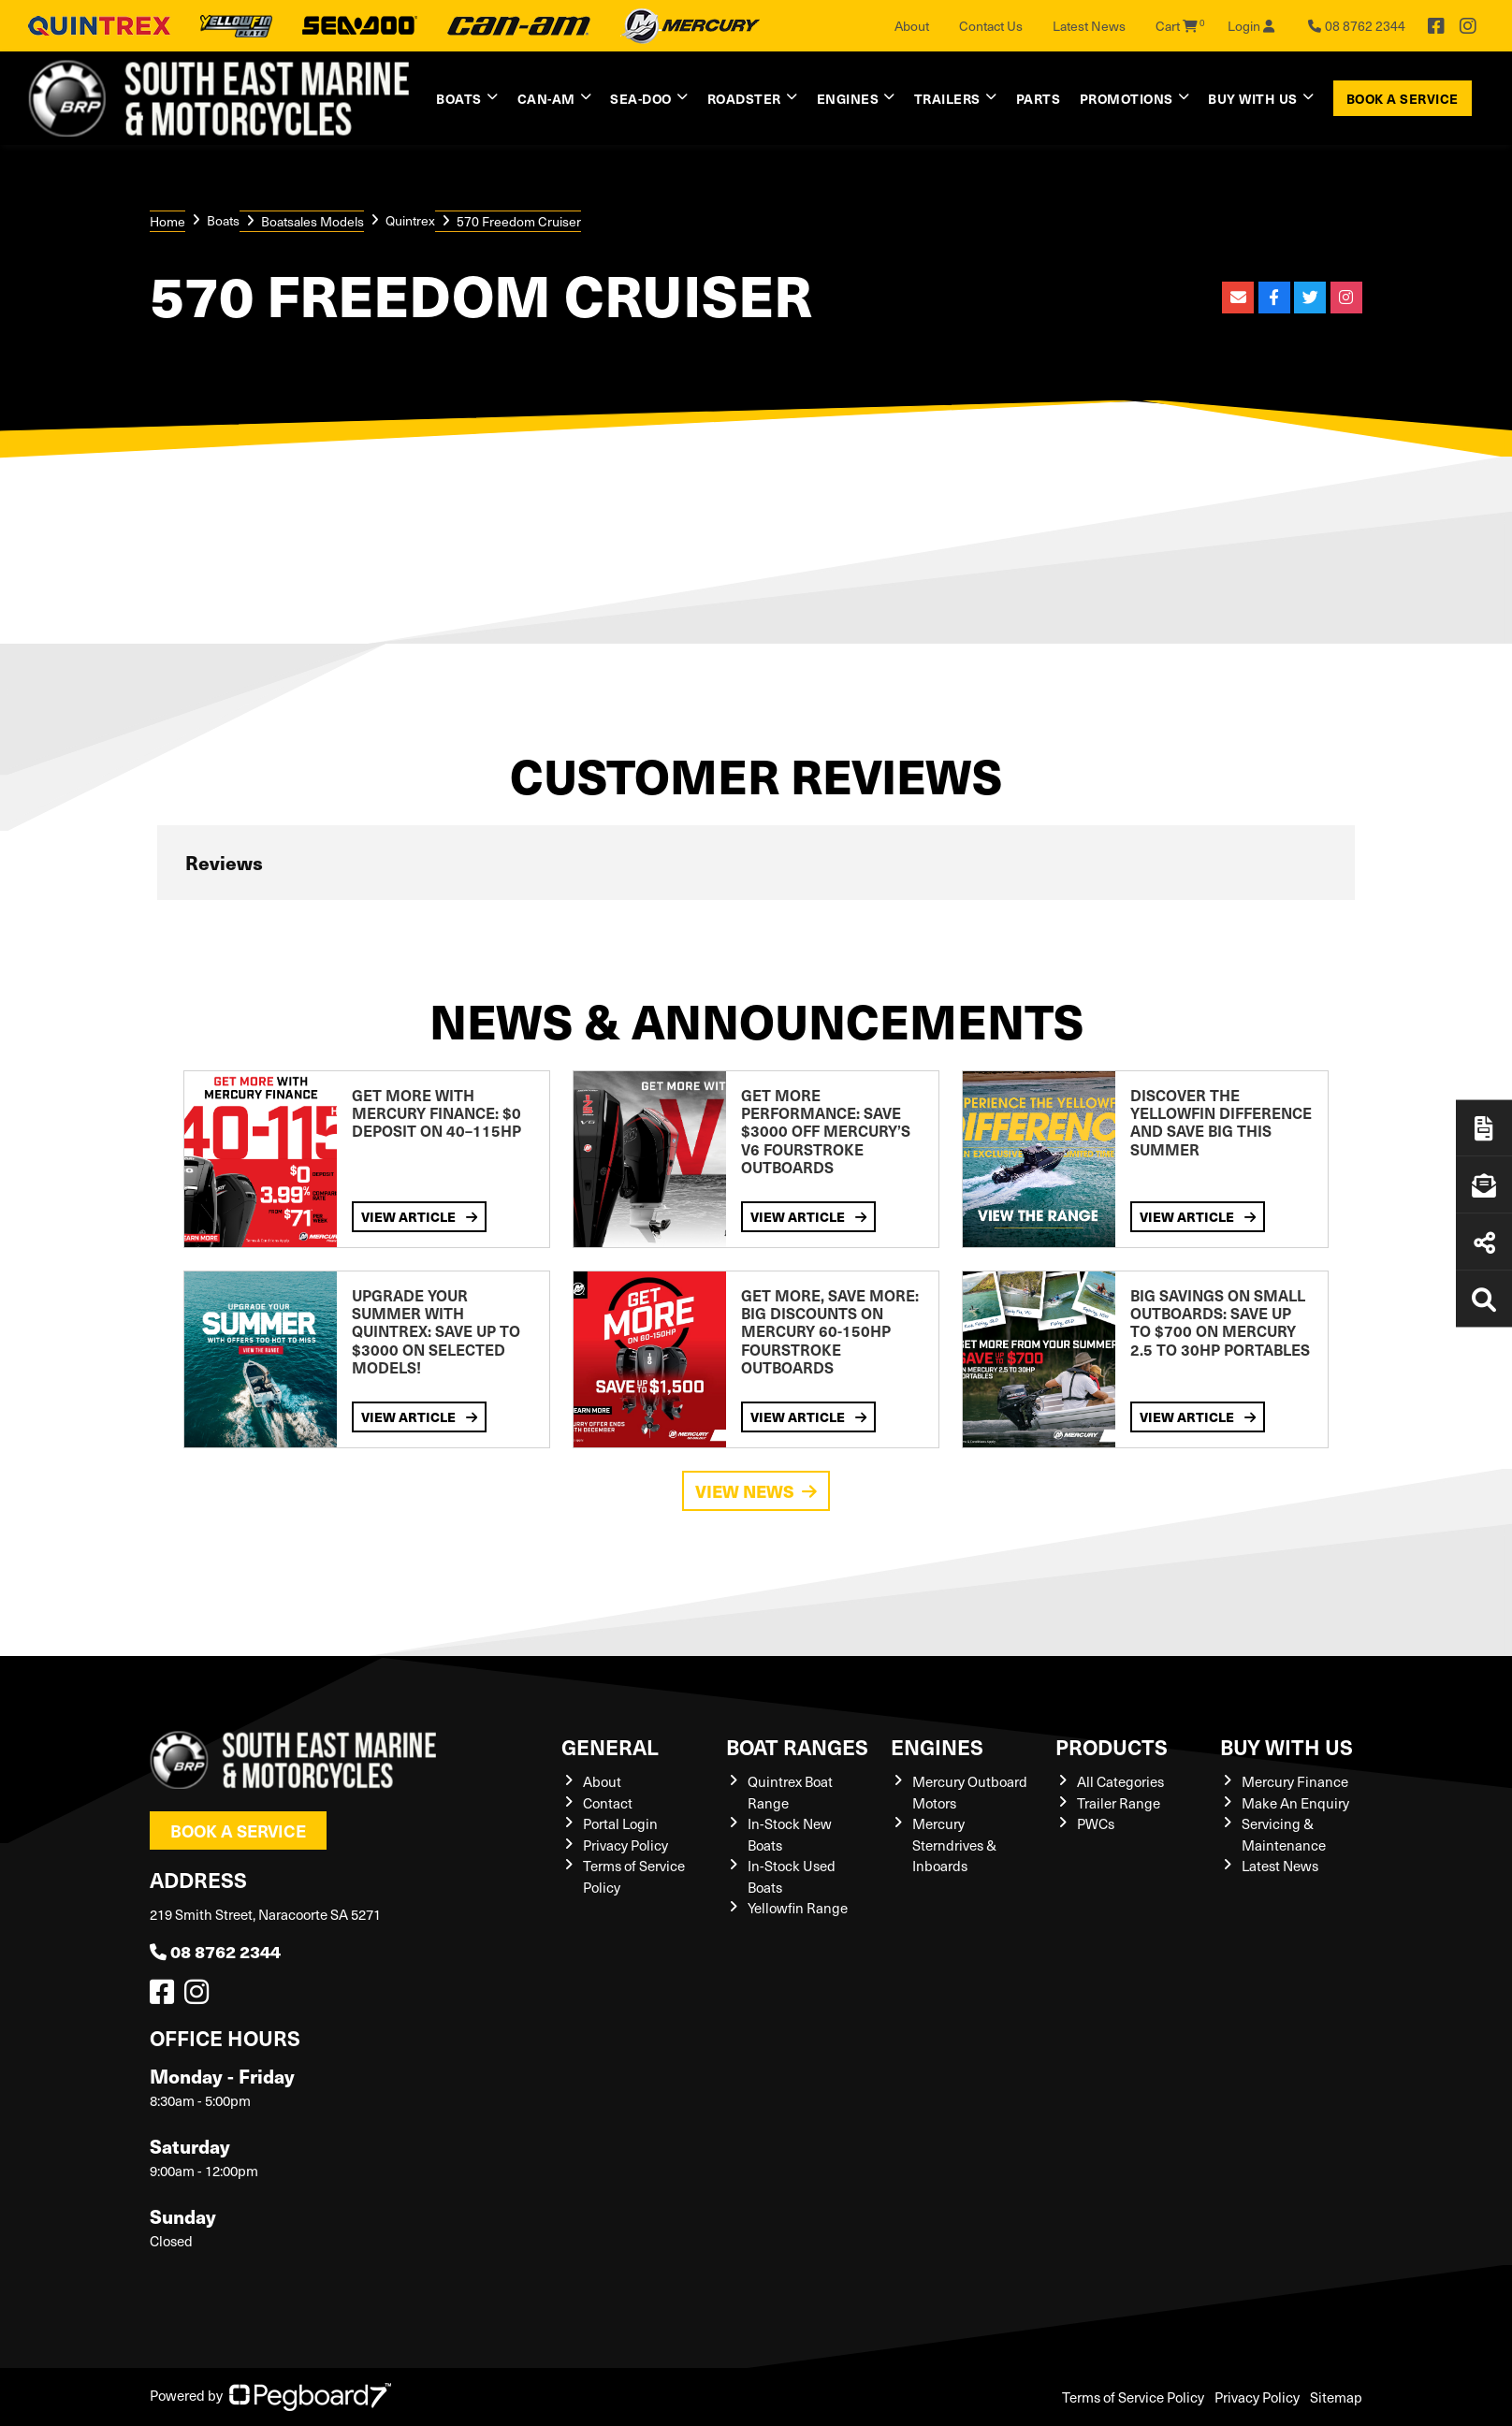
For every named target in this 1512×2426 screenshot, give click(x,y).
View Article (419, 1216)
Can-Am (546, 98)
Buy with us (1253, 98)
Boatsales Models (312, 221)
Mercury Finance (1295, 1781)
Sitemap (1336, 2397)
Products (1111, 1746)
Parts (1038, 98)
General (610, 1746)
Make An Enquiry (1295, 1803)
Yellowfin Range (798, 1907)
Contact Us (991, 26)
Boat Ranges (797, 1746)
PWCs (1095, 1823)
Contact (607, 1803)
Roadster (744, 98)
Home (167, 221)
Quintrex (410, 220)
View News (756, 1491)
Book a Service (1402, 98)
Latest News (1089, 26)
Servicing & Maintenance (1284, 1834)
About (911, 26)
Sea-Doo (641, 98)
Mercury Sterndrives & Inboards (954, 1844)
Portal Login (620, 1823)
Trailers (947, 98)
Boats (459, 98)
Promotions (1126, 98)
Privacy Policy (625, 1845)
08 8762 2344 (215, 1951)
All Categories (1120, 1781)
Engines (848, 98)
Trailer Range (1118, 1803)
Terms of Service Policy (1133, 2397)
